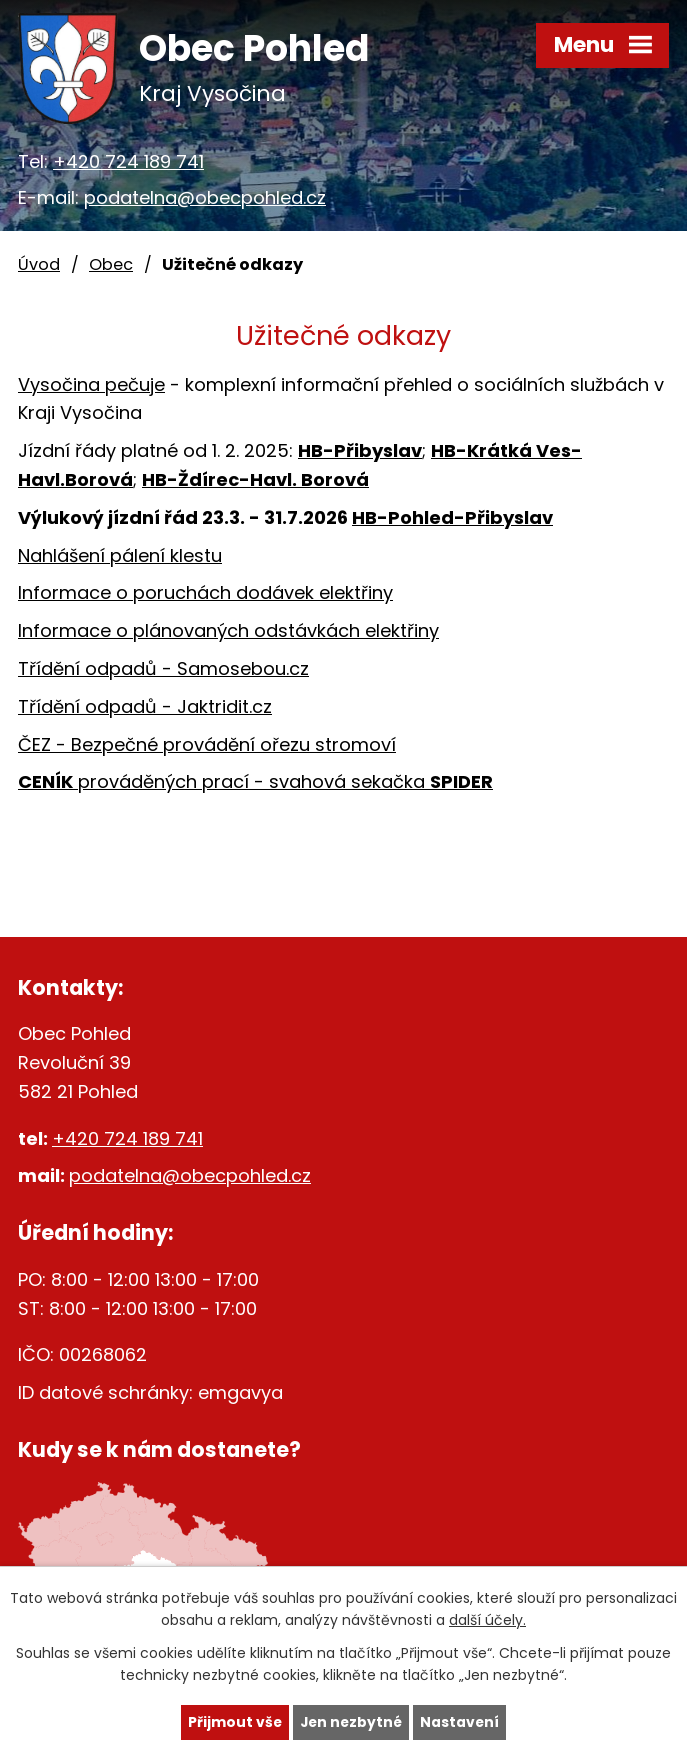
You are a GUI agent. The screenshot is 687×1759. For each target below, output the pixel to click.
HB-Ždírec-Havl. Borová (255, 479)
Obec (111, 264)
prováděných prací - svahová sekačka (255, 781)
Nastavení (462, 1722)
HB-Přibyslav (360, 450)
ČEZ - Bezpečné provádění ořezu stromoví (207, 744)
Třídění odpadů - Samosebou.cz (163, 668)
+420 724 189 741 (128, 161)
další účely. (487, 1620)
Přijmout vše (233, 1722)
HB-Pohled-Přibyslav (452, 517)
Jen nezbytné (351, 1722)
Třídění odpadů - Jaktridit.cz (145, 706)
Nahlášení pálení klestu (120, 555)
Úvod (39, 264)
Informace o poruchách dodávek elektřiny (205, 592)
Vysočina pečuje (91, 384)
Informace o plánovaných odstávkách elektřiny (228, 630)
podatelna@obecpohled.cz (205, 197)
